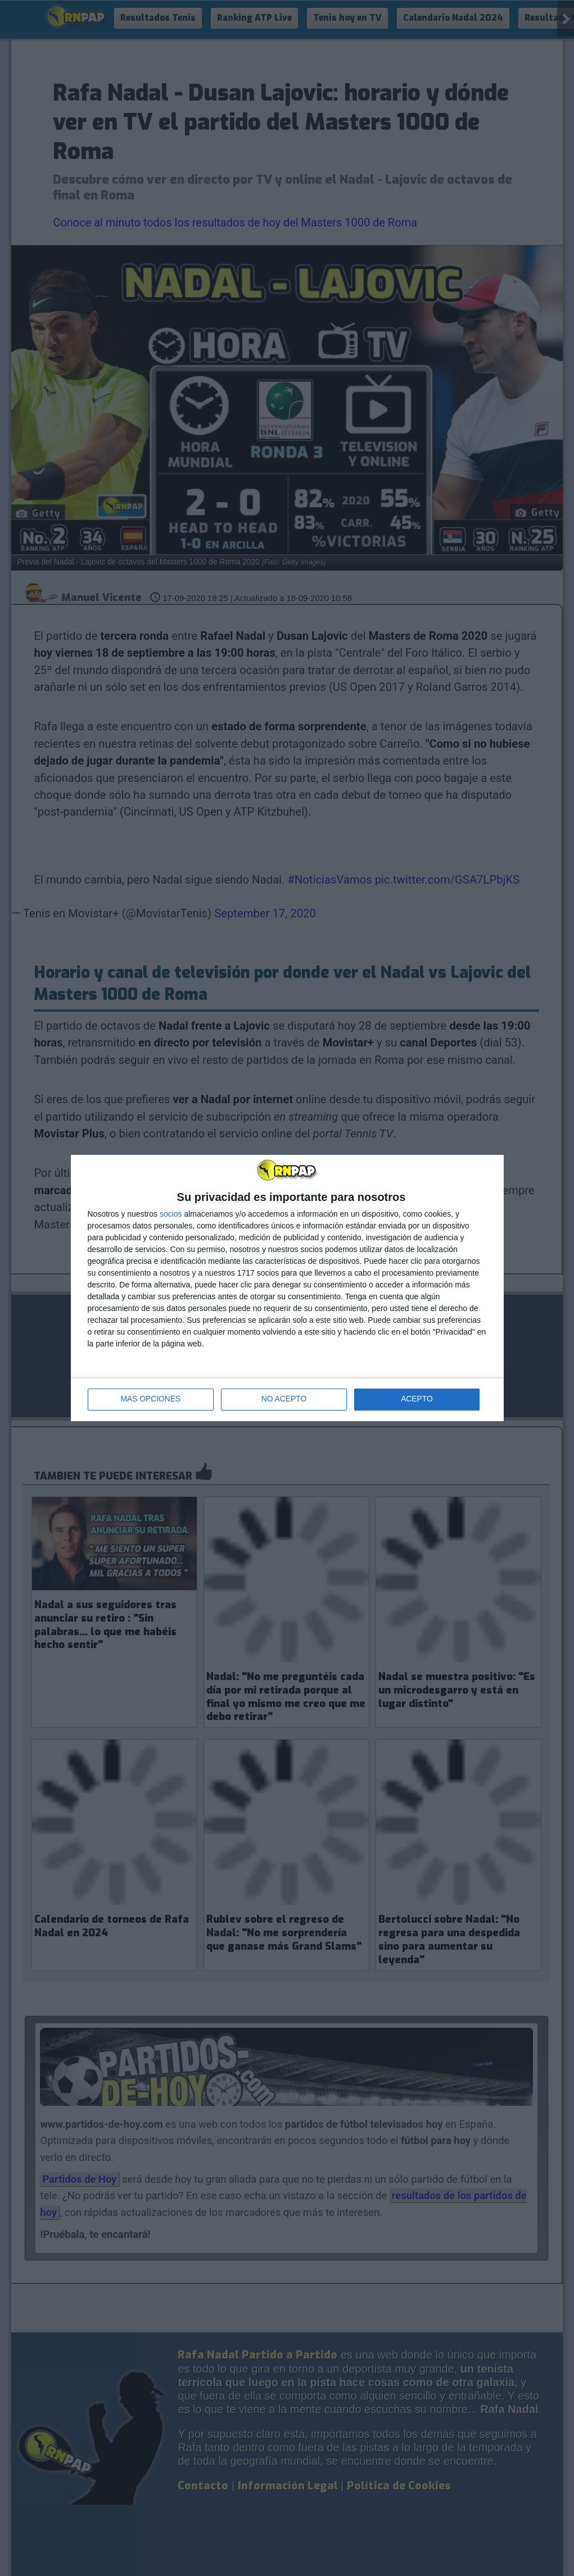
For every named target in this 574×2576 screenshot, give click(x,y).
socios (171, 1214)
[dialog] (287, 1288)
